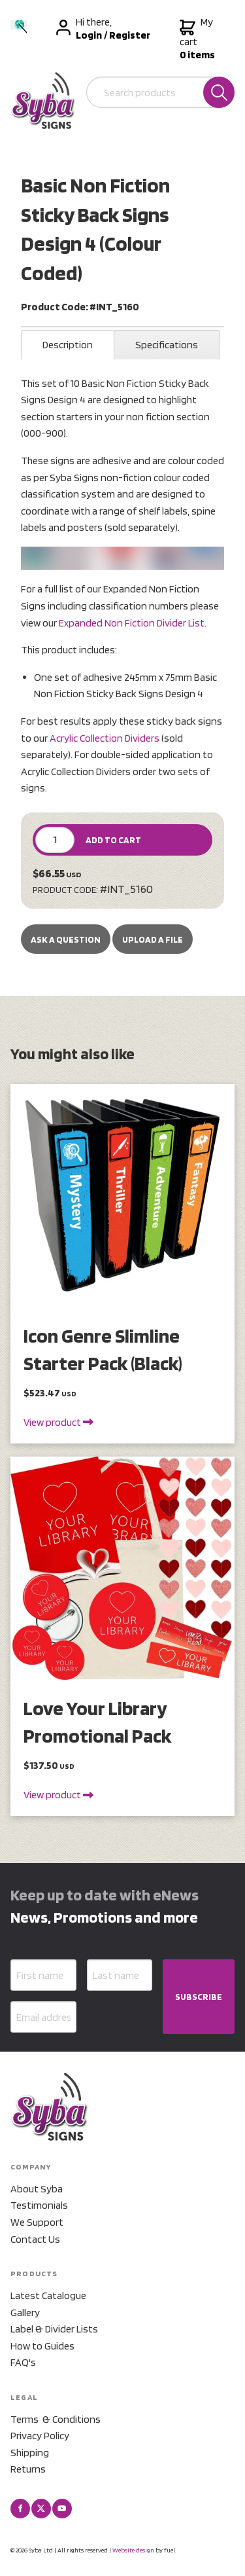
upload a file (152, 939)
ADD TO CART (113, 840)
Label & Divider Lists (54, 2329)
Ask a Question (66, 939)
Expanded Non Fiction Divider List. (132, 623)
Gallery (25, 2312)
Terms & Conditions (55, 2419)
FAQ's (23, 2362)
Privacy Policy (39, 2435)
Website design (133, 2550)
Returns (28, 2469)
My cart (197, 39)
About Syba (36, 2189)
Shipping (29, 2452)
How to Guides (42, 2346)
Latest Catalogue (48, 2295)
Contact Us (35, 2239)
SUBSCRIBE (198, 1996)
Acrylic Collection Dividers (104, 738)
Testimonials (39, 2205)
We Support (36, 2222)
